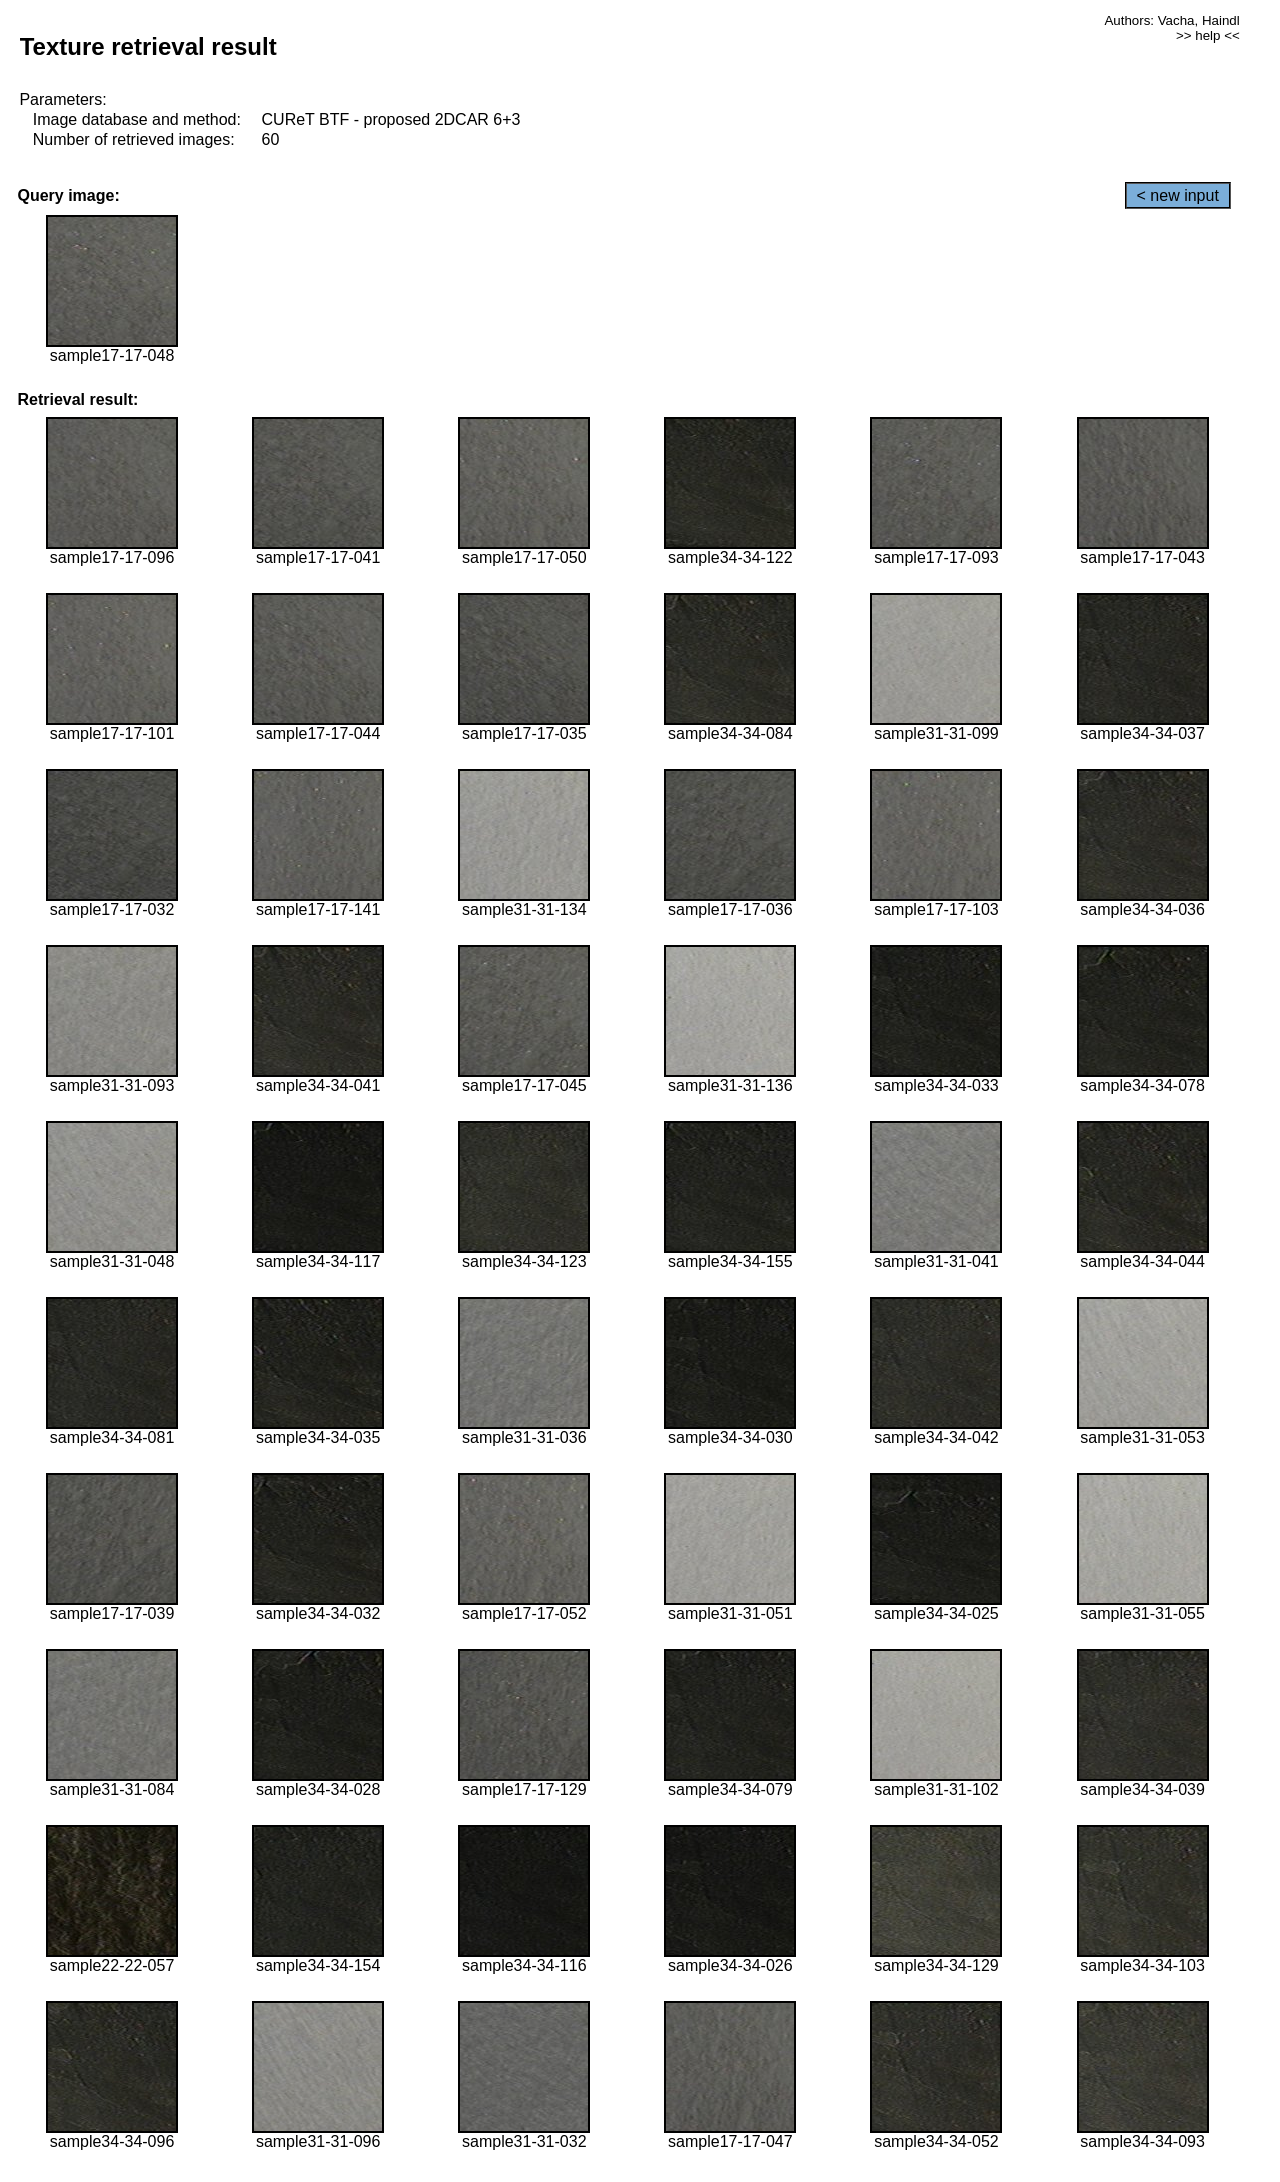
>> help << (1208, 35)
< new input (1178, 195)
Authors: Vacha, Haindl (1171, 20)
